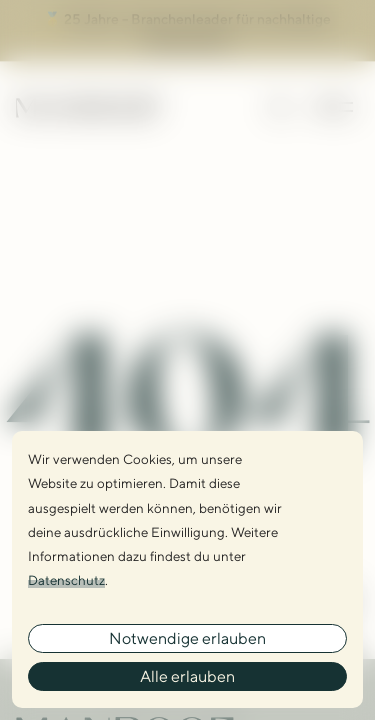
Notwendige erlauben (187, 638)
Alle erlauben (187, 676)
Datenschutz (66, 580)
